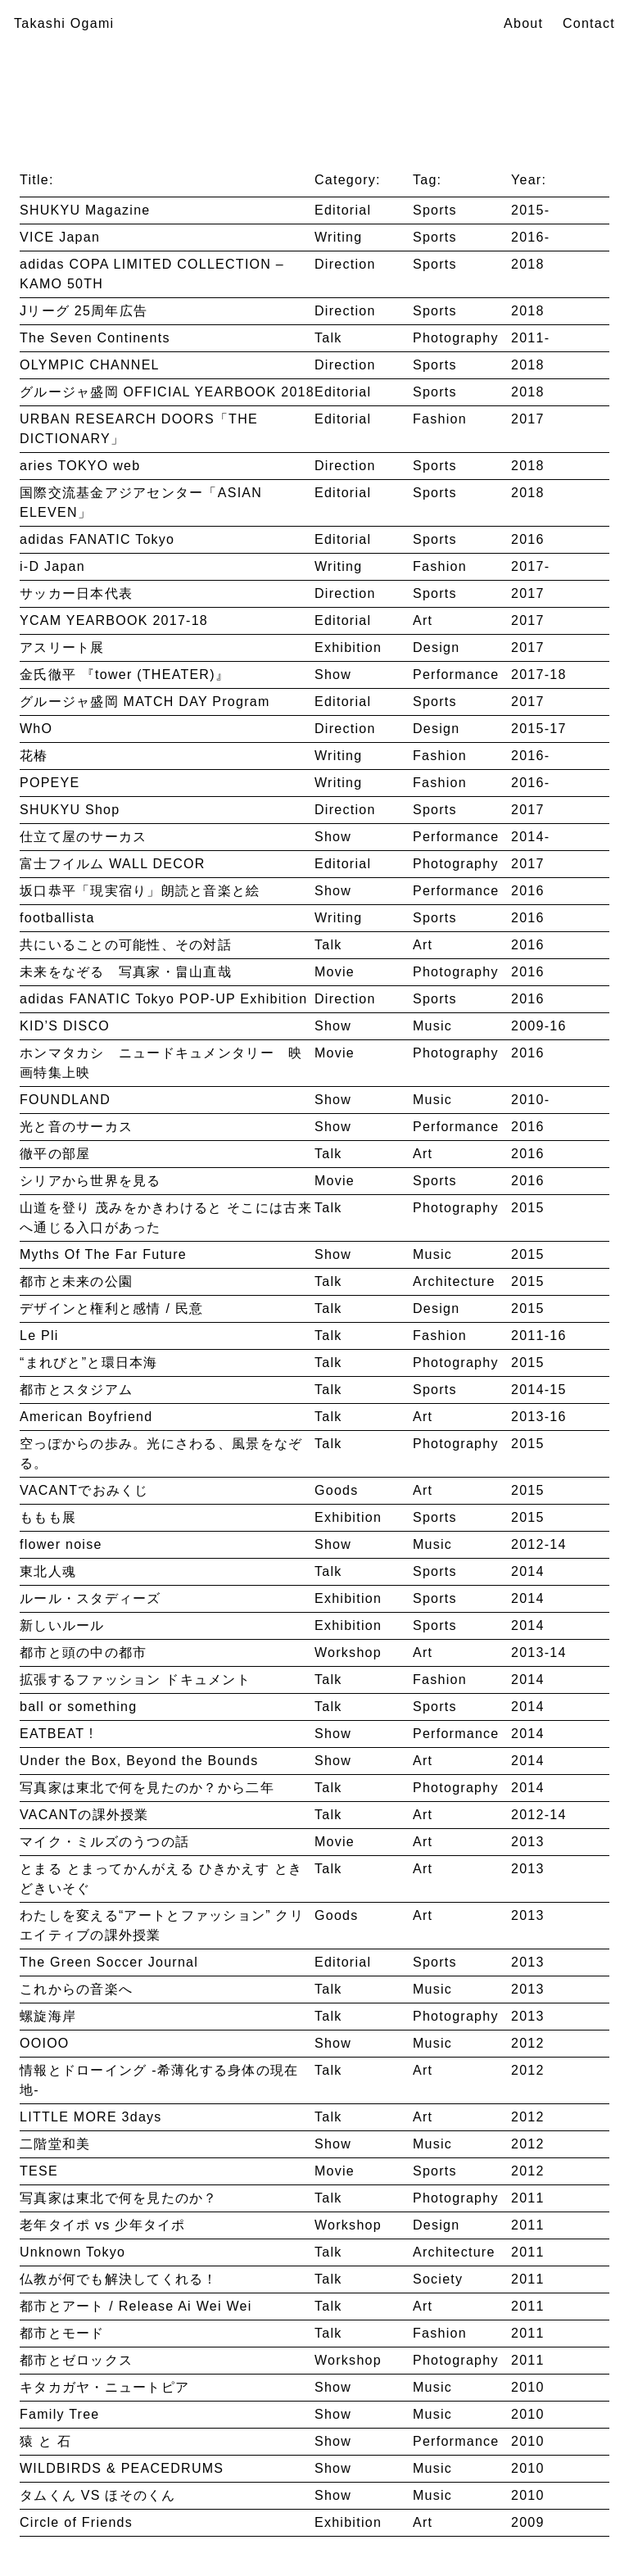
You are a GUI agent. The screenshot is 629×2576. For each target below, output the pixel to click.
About (523, 23)
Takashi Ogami (64, 23)
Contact (589, 23)
